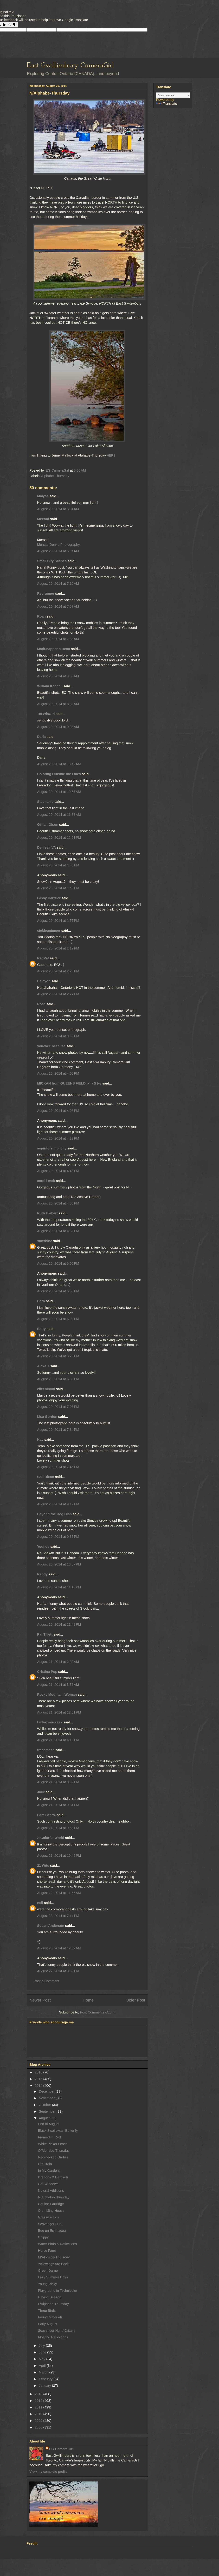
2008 (39, 2427)
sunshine (44, 1241)
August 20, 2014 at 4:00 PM (58, 1073)
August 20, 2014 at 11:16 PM (59, 1587)
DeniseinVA (46, 847)
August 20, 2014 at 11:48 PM (59, 1624)
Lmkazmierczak (49, 1722)
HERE (111, 455)
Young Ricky (47, 2284)
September (47, 2111)
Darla (41, 737)
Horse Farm (47, 2250)
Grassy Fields (48, 2217)
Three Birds (47, 2310)
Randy (42, 1574)
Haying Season (49, 2297)
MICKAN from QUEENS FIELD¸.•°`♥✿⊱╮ (69, 1083)
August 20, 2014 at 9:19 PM (58, 1504)
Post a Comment (46, 1981)
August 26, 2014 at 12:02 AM (59, 1948)
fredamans (45, 1750)
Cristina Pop (47, 1672)
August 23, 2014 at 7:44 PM (58, 1916)
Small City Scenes (52, 561)
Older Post (135, 2000)
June (43, 2352)
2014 (39, 2085)
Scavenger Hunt (50, 2224)
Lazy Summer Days (53, 2277)
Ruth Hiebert (47, 1213)
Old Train (45, 2164)
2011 (39, 2407)
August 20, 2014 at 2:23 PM (58, 971)
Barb (41, 1301)
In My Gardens (49, 2170)
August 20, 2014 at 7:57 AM (58, 606)
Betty (41, 1329)
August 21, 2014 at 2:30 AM (58, 1662)
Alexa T (43, 1366)
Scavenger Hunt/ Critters (56, 2330)
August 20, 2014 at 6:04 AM (58, 551)
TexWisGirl (46, 714)
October (45, 2105)
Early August (47, 2324)
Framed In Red (49, 2137)
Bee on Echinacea (52, 2230)
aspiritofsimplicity (51, 1148)
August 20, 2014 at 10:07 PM (59, 1564)
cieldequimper (48, 930)
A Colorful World (50, 1838)
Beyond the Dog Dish (54, 1514)
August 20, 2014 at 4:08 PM (58, 1111)
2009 (39, 2421)
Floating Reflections (53, 2337)
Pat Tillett (45, 1634)
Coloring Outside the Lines (59, 774)
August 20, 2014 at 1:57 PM (58, 920)
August (44, 2118)
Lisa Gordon (47, 1417)
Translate (166, 103)
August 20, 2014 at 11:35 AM (59, 815)
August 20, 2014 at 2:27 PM (58, 994)
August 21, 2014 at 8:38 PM (58, 1782)
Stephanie (45, 802)
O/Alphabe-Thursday (54, 2150)
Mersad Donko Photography (58, 544)
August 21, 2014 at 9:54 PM (58, 1805)
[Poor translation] (12, 25)
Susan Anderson (50, 1926)
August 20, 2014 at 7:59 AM (58, 639)
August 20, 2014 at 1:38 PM (58, 865)
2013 (39, 2394)
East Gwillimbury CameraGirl (70, 65)
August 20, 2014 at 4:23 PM (58, 1138)
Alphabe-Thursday (55, 476)
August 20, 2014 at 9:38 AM (58, 727)
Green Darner (48, 2270)
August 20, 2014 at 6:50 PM (58, 1379)
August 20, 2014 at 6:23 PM (58, 1356)
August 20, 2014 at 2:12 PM (58, 948)
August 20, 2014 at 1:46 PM (58, 888)
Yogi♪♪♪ (43, 1546)
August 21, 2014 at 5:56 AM (58, 1685)
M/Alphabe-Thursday (54, 2257)
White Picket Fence (52, 2144)
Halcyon (43, 981)
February (46, 2379)
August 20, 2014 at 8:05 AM (58, 676)
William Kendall (49, 686)
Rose (41, 1004)
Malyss (43, 496)
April (43, 2365)
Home (88, 2000)
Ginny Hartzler (49, 898)
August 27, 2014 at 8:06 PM (58, 1971)
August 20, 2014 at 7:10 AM (58, 583)
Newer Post (40, 2000)
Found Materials (50, 2317)
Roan (41, 616)
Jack (41, 1792)
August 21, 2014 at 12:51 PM (59, 1712)
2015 (39, 2079)
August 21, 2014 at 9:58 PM (58, 1828)
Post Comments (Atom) (97, 2012)
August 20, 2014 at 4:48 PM (58, 1171)
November (47, 2098)
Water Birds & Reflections (57, 2244)
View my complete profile (48, 2471)
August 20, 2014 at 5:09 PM (58, 1263)
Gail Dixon (45, 1477)
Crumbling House (51, 2210)
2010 (39, 2414)
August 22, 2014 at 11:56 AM (59, 1893)
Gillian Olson (47, 824)
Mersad (43, 519)
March (44, 2372)
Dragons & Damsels (53, 2177)
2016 (39, 2072)
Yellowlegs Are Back (53, 2264)
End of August (48, 2124)
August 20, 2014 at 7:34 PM (58, 1429)
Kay (40, 1439)
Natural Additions (51, 2190)
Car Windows (48, 2184)
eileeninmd (46, 1389)
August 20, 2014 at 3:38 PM (58, 1036)
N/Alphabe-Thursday (53, 2197)
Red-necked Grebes (53, 2157)
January (45, 2385)
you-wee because (51, 1046)
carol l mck (46, 1181)
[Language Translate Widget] (173, 95)
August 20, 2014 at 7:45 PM (58, 1467)
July (42, 2345)
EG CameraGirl (61, 2449)
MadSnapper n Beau (53, 649)
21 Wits (43, 1865)
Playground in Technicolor (57, 2290)
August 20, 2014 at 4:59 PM (58, 1231)
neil (40, 1903)
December (47, 2091)
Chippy (43, 2237)
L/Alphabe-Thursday (53, 2304)
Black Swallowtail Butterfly (58, 2130)
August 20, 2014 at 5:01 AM (58, 509)
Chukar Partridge (51, 2204)
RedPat (43, 958)
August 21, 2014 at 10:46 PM (59, 1855)
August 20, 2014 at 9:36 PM (58, 1536)
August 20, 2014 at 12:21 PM (59, 837)
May (42, 2359)
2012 (39, 2401)
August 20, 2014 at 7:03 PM (58, 1407)
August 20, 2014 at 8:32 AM (58, 704)
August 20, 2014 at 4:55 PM (58, 1203)
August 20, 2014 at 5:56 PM (58, 1291)
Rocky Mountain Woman (57, 1694)
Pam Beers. (46, 1815)
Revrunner (45, 593)
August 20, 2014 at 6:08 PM (58, 1319)
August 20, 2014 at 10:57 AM (59, 792)
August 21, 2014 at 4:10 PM (58, 1740)
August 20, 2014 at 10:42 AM (59, 764)
